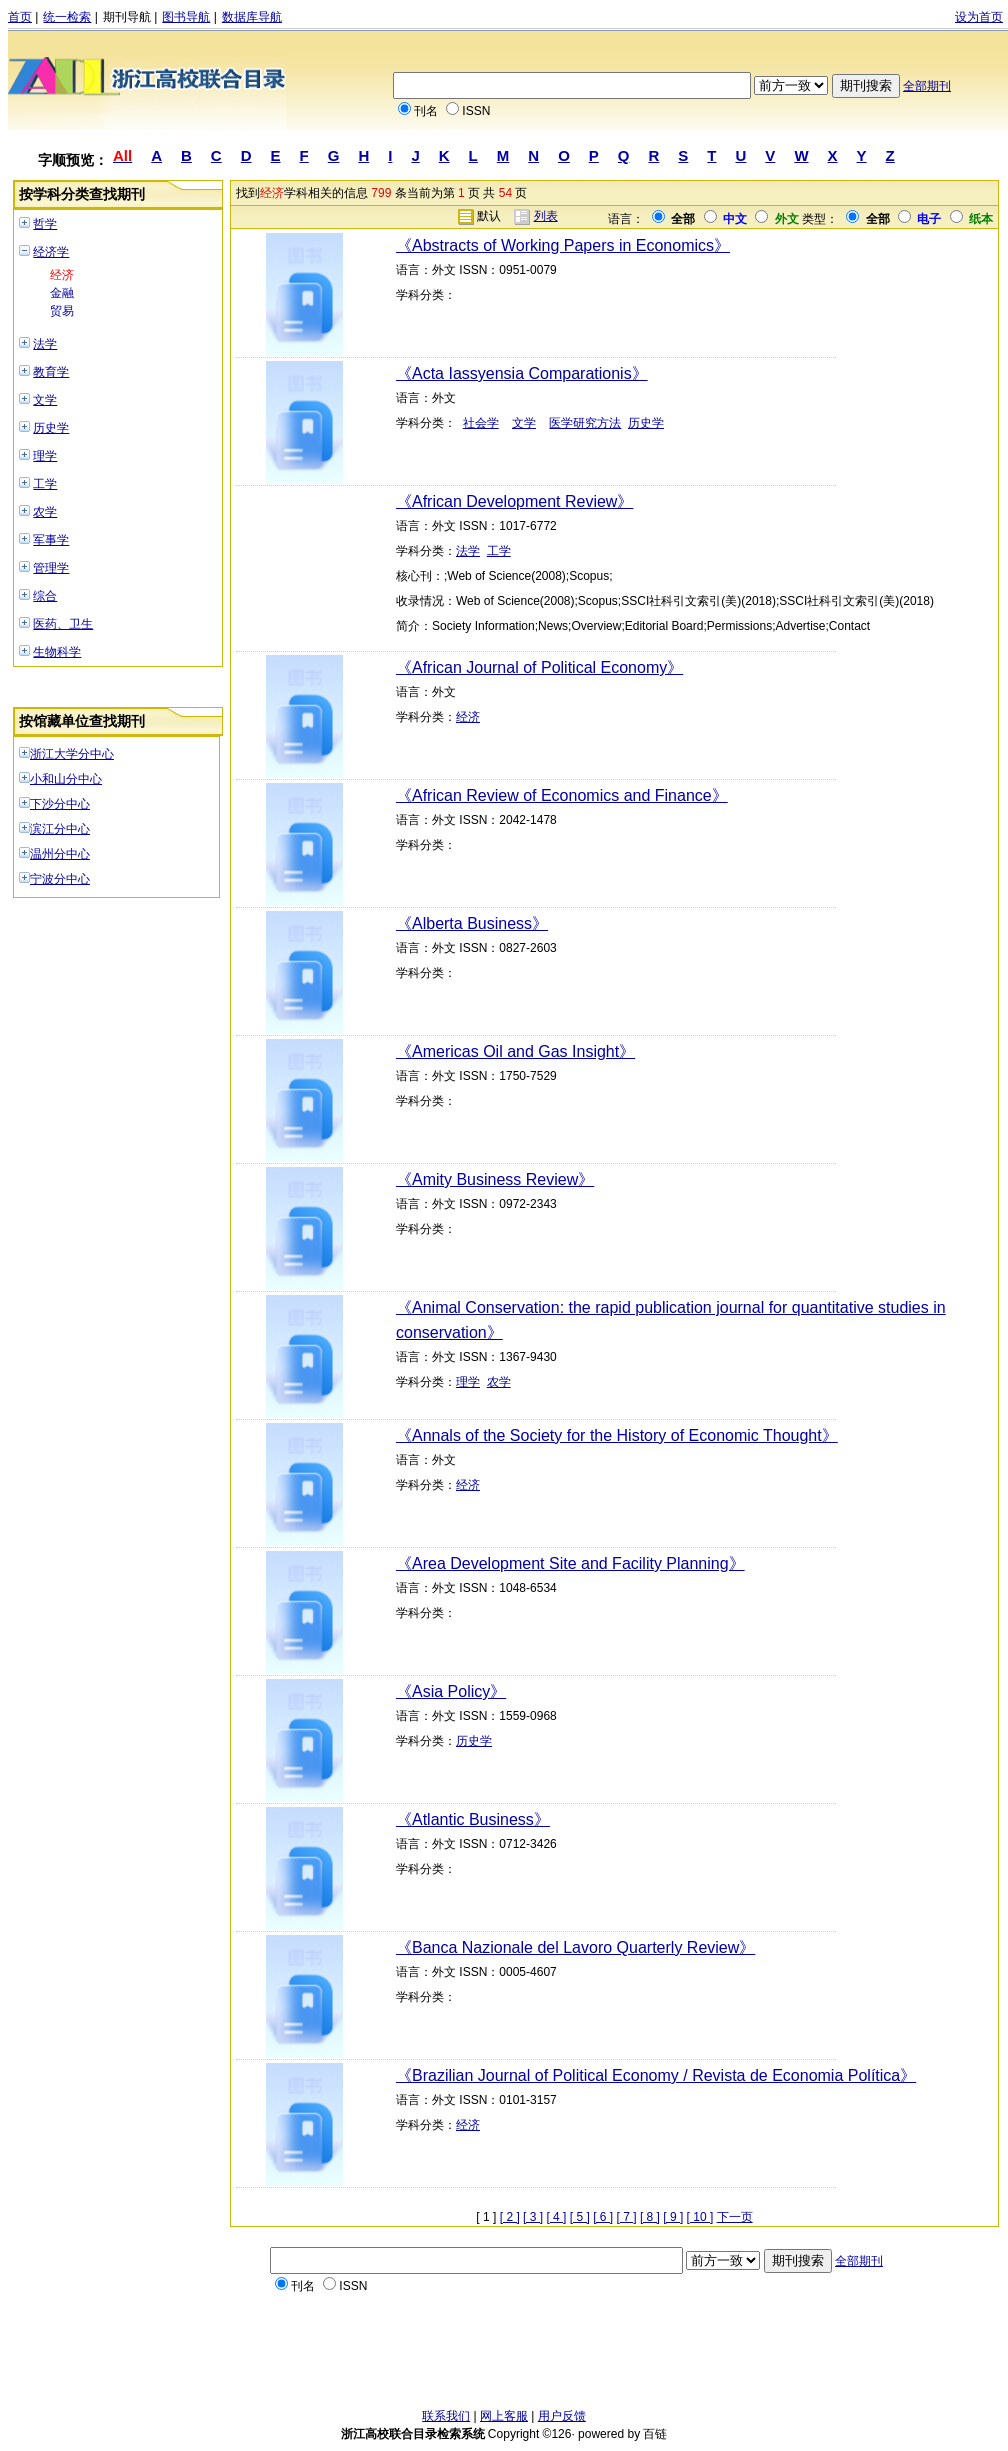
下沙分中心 (60, 804)
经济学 (51, 252)
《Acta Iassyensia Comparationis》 (522, 373)
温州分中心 (60, 854)
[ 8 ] (650, 2217)
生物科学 (57, 652)
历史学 (51, 428)
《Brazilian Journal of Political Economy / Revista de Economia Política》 (656, 2075)
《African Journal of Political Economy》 (539, 667)
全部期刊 (927, 86)
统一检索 (67, 17)
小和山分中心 (66, 779)
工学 (45, 484)
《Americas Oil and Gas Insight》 (515, 1051)
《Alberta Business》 (472, 923)
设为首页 (979, 17)
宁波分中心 (60, 879)
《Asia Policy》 (451, 1691)
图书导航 (186, 17)
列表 (546, 216)
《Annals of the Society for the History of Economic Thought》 (617, 1435)
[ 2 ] (510, 2217)
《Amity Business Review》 (495, 1179)
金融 (62, 293)
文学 (45, 400)
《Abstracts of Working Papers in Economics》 (563, 245)
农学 (45, 512)
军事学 (51, 540)
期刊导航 (127, 17)
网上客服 (504, 2416)
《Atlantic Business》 (473, 1819)
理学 (45, 456)
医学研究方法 (585, 423)
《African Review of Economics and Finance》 (562, 795)
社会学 (481, 423)
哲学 (45, 224)
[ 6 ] (603, 2217)
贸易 (62, 311)
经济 (62, 275)
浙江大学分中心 (72, 754)
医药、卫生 (63, 624)
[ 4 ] (556, 2217)
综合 (45, 596)
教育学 (51, 372)
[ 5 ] (580, 2217)
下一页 (735, 2217)
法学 (45, 344)
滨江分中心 (60, 829)
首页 (20, 17)
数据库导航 (252, 17)
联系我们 (446, 2416)
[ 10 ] (700, 2217)
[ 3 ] (533, 2217)
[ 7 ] (627, 2217)
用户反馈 (562, 2416)
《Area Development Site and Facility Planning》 (570, 1563)
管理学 (51, 568)
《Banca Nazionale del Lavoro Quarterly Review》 (575, 1947)
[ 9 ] (673, 2217)
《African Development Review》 (514, 501)
